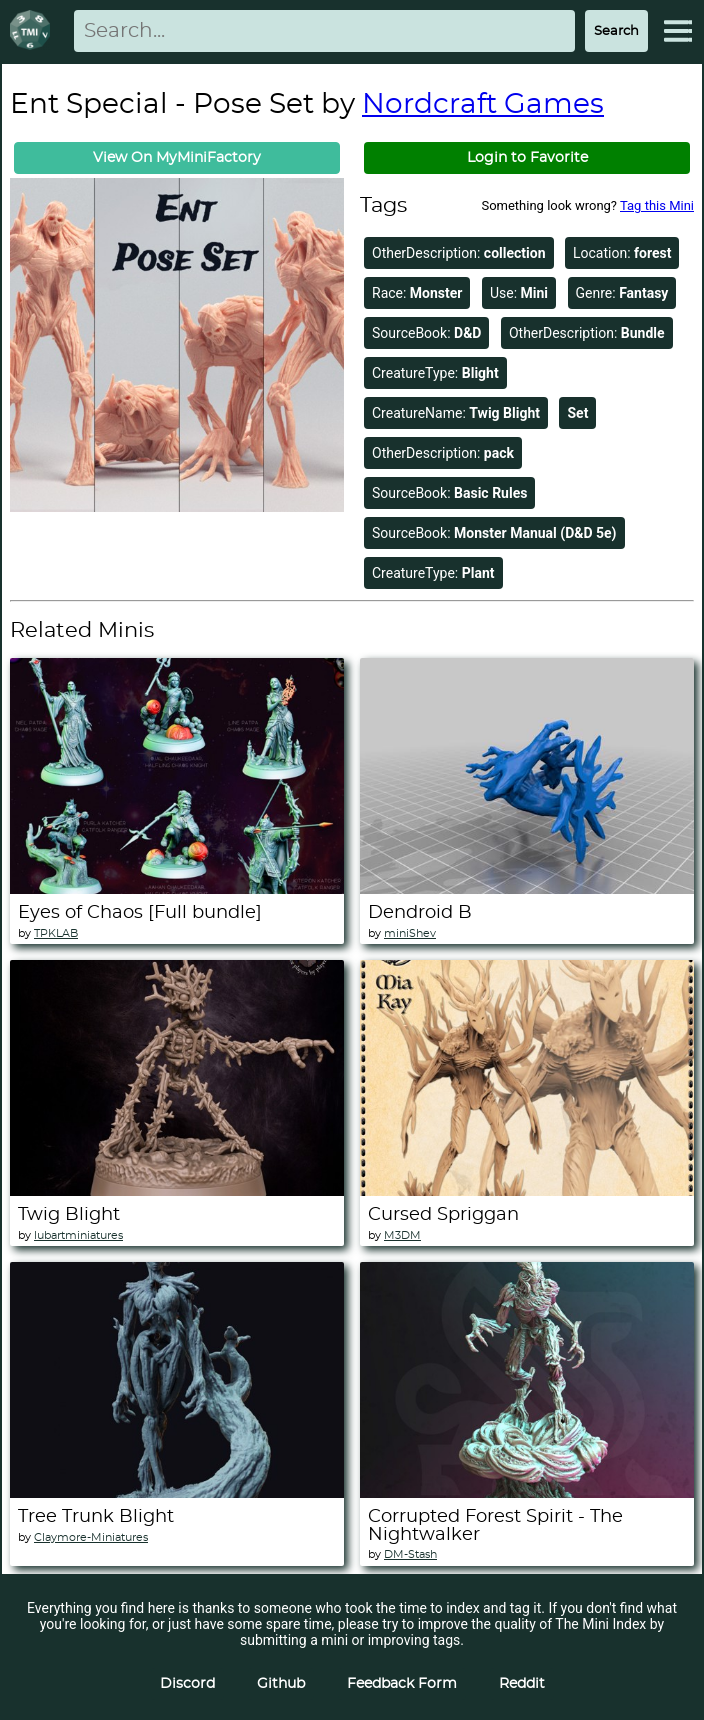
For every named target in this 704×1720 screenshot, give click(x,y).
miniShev (410, 933)
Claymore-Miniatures (91, 1537)
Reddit (522, 1684)
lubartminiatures (78, 1235)
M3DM (402, 1235)
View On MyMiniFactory (177, 158)
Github (281, 1684)
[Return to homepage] (34, 31)
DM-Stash (410, 1554)
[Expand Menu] (678, 31)
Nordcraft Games (483, 105)
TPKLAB (56, 933)
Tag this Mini (657, 205)
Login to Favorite (527, 158)
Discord (187, 1684)
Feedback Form (402, 1684)
